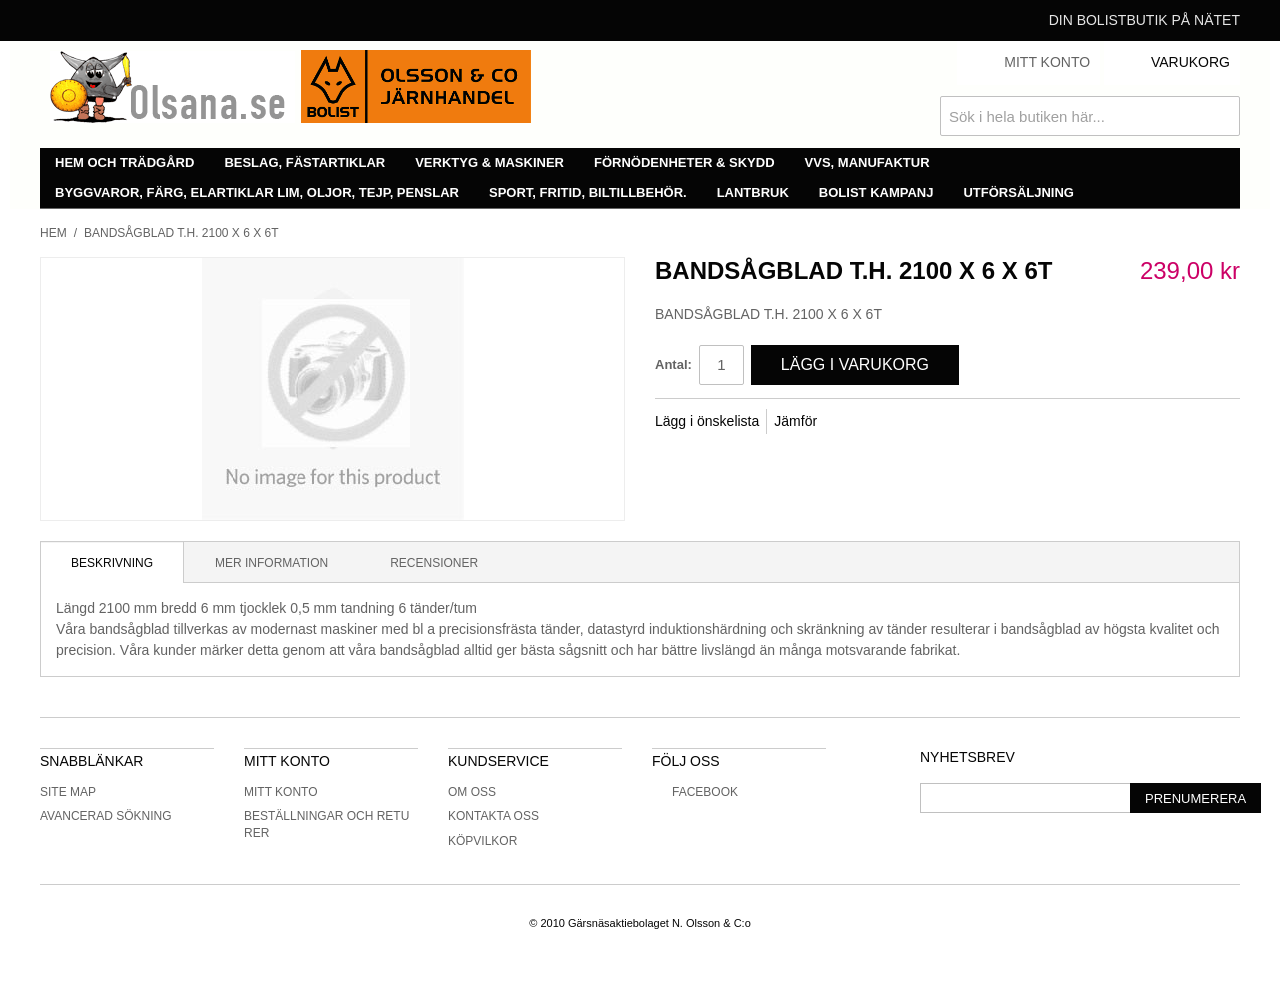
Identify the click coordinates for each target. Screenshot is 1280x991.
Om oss (472, 792)
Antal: (673, 364)
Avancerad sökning (106, 816)
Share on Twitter (899, 422)
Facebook (695, 792)
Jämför (795, 421)
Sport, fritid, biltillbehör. (588, 192)
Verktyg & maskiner (489, 162)
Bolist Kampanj (876, 192)
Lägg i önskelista (707, 421)
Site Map (68, 792)
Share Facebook (859, 422)
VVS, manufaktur (867, 162)
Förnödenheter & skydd (684, 162)
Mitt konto (281, 792)
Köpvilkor (482, 841)
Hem (53, 233)
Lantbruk (753, 192)
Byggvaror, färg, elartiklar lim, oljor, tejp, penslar (257, 192)
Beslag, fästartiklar (304, 162)
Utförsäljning (1018, 192)
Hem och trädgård (124, 162)
